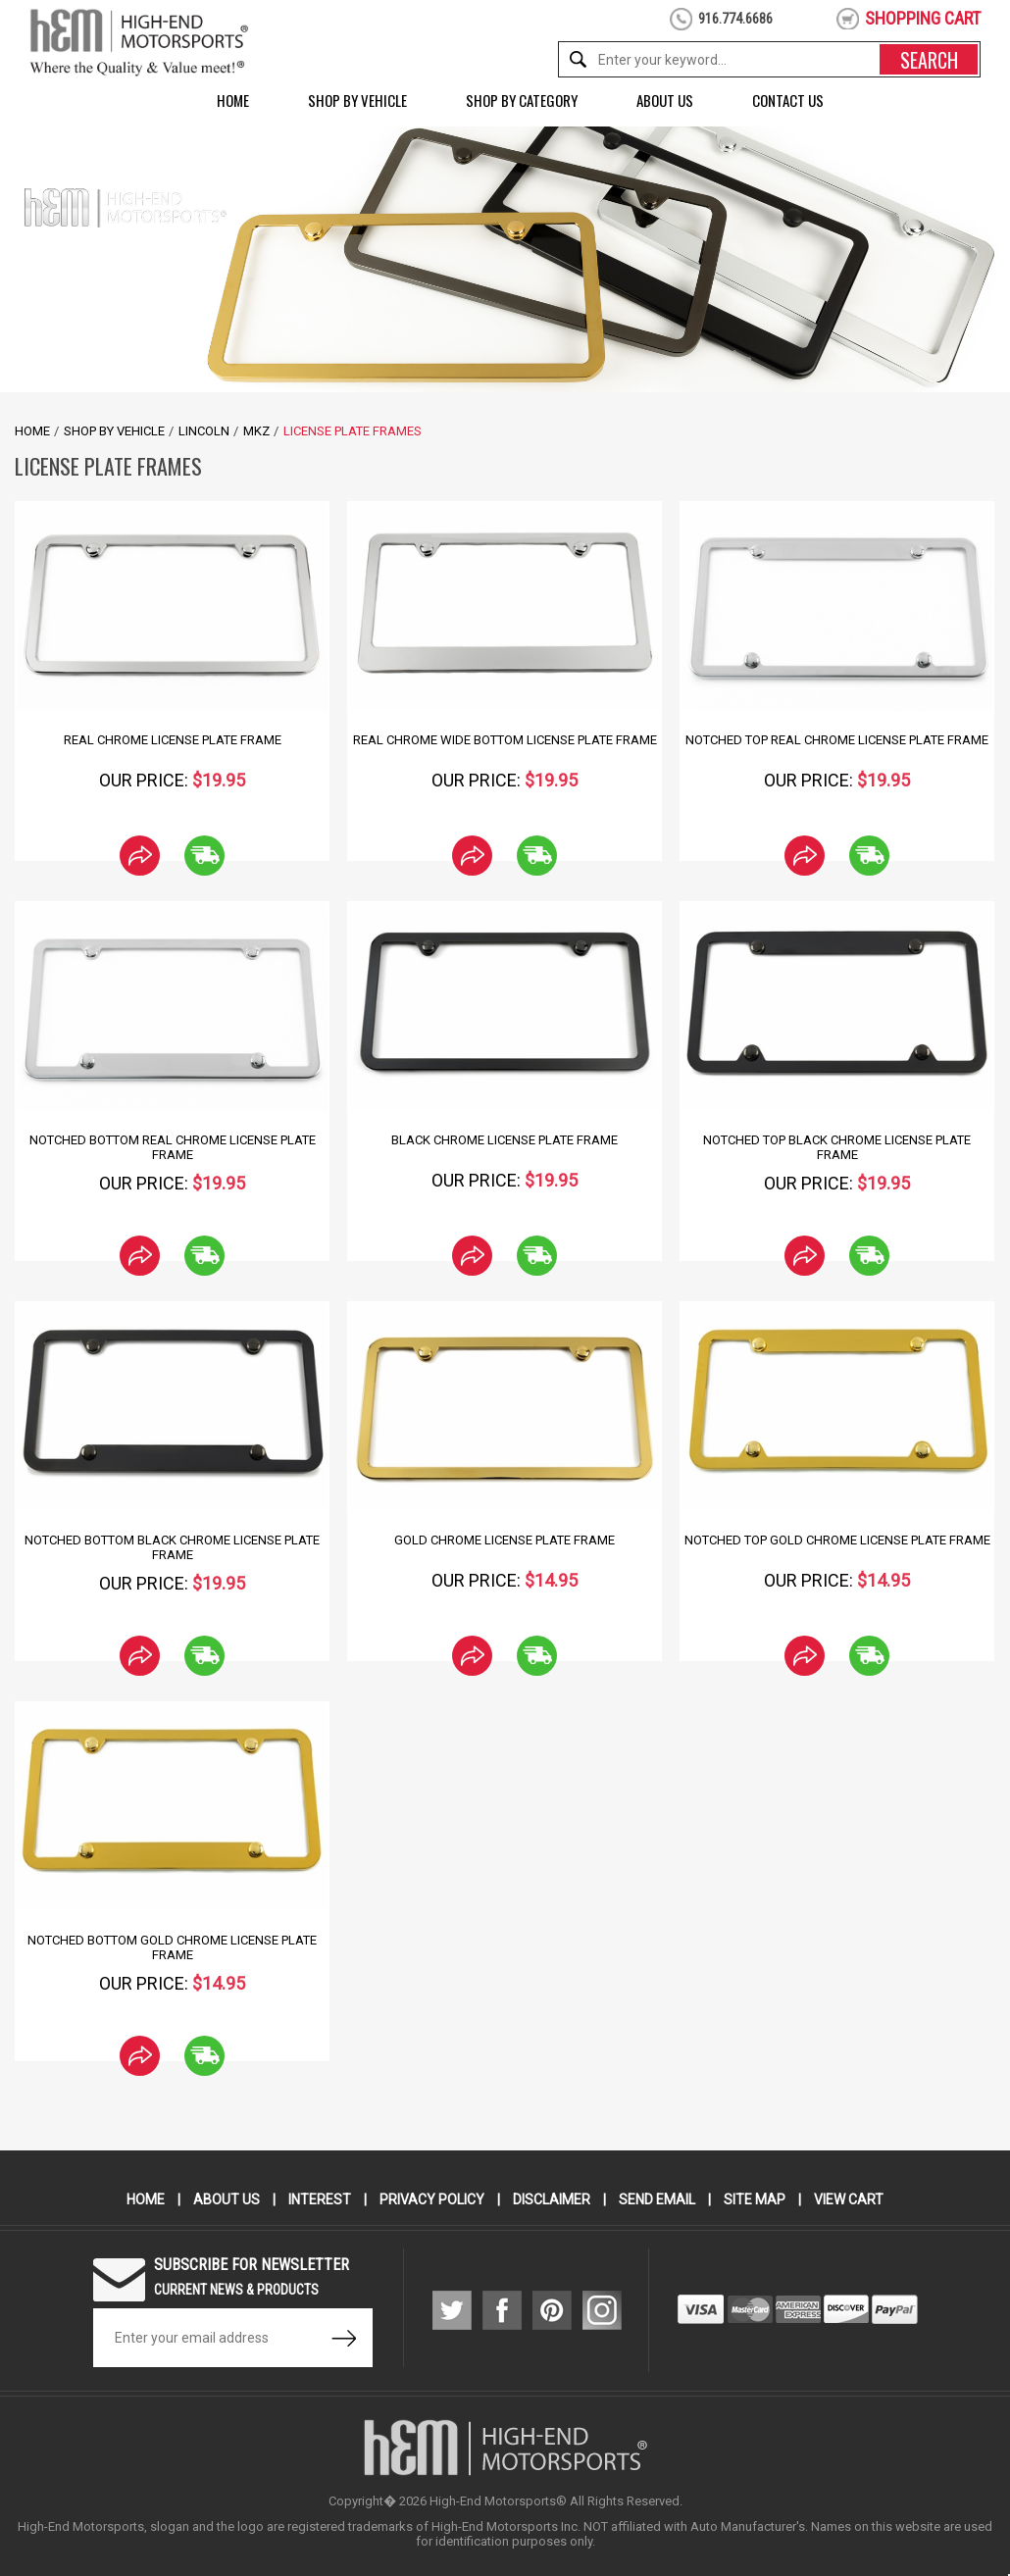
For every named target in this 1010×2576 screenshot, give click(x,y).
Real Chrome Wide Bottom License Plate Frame (505, 739)
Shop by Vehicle (357, 100)
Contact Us (788, 100)
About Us (664, 100)
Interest (319, 2199)
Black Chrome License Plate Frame (504, 1140)
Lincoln (203, 431)
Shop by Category (522, 100)
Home (233, 100)
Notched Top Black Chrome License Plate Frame (837, 1147)
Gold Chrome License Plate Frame (504, 1540)
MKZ (256, 431)
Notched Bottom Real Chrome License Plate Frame (172, 1147)
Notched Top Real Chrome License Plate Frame (836, 739)
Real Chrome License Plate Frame (172, 739)
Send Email (657, 2199)
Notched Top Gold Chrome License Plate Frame (837, 1540)
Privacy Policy (431, 2199)
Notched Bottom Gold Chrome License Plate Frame (172, 1947)
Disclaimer (551, 2199)
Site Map (754, 2199)
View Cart (849, 2199)
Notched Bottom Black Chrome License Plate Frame (172, 1547)
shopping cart (923, 18)
